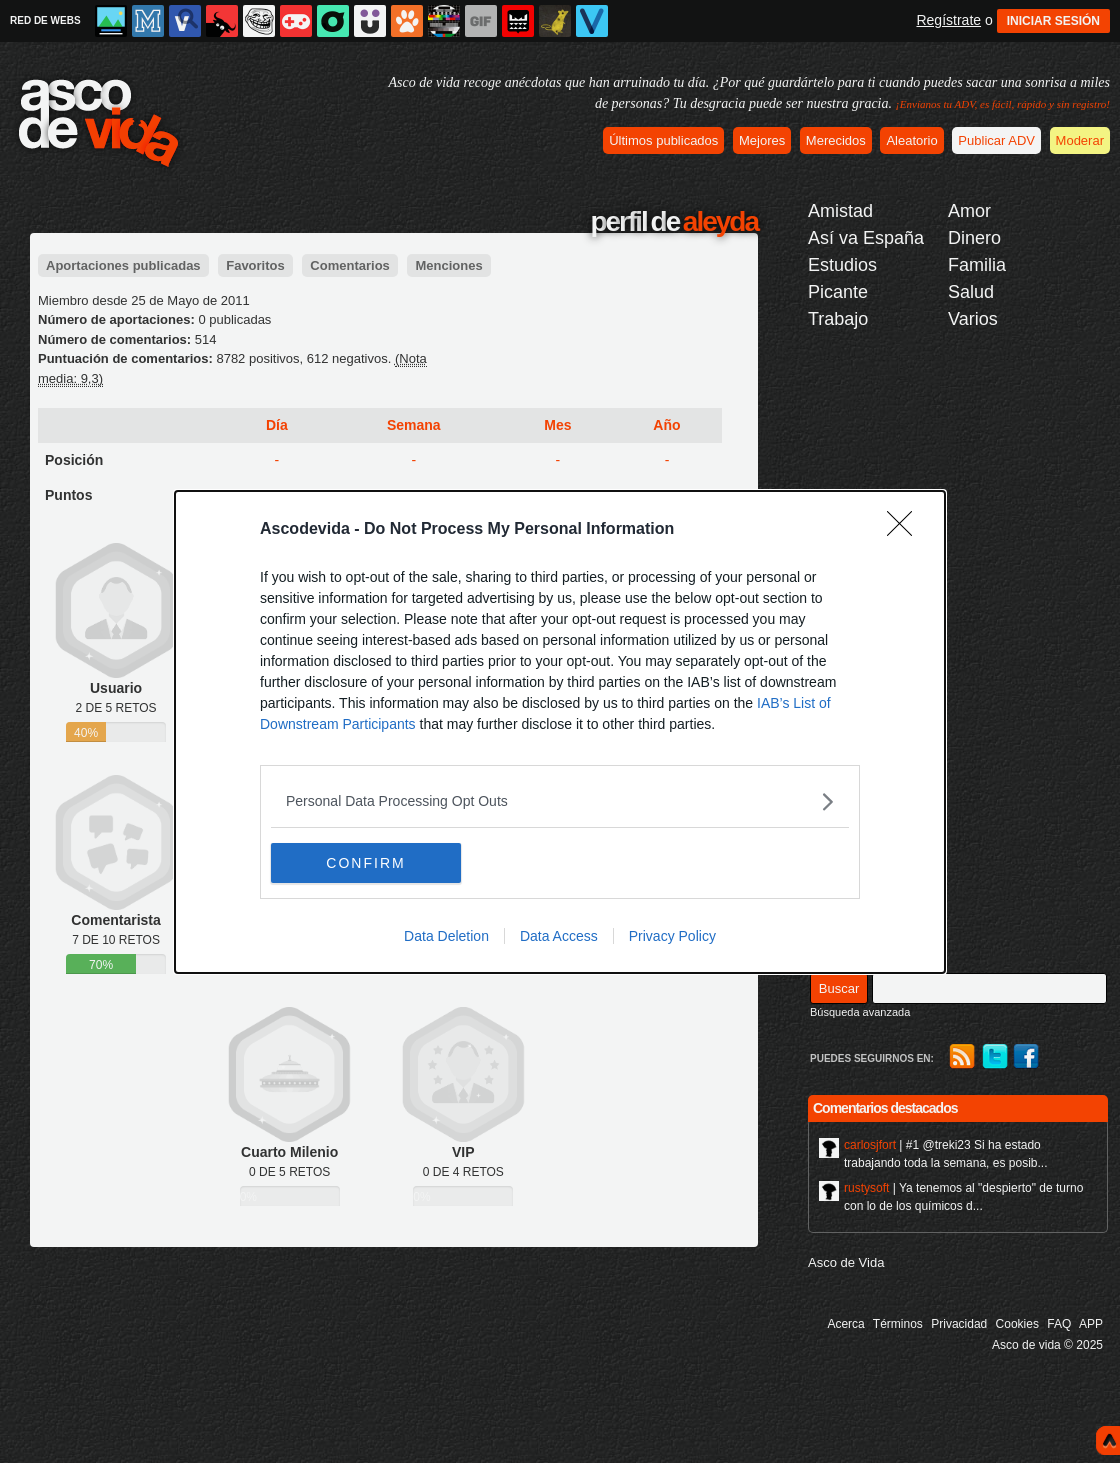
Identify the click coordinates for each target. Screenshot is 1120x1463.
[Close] (906, 530)
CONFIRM (365, 862)
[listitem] (560, 801)
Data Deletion (446, 936)
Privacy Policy (672, 936)
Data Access (559, 936)
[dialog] (560, 732)
